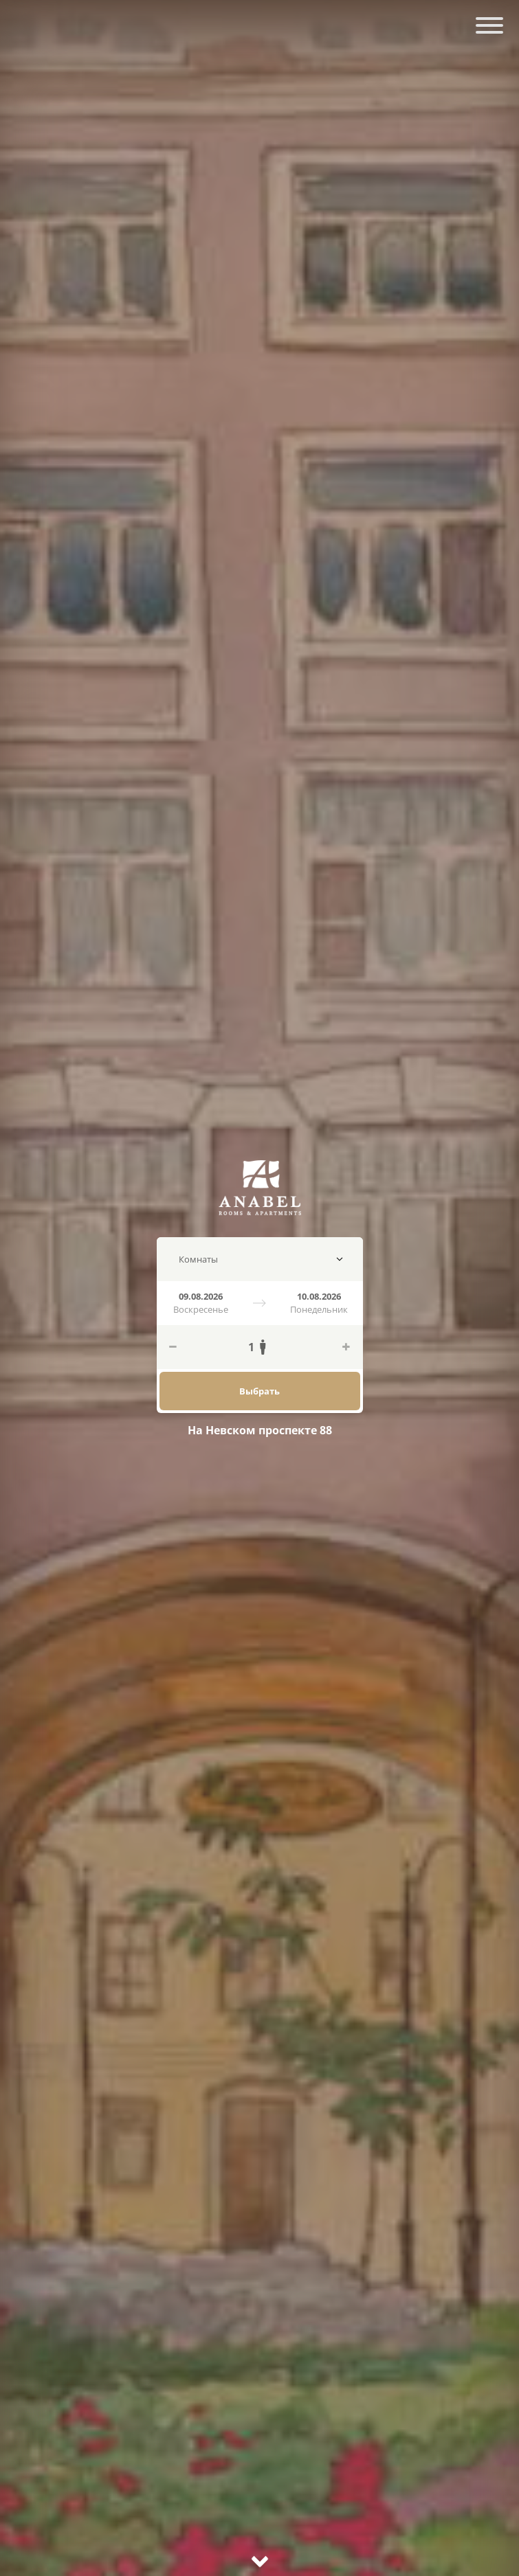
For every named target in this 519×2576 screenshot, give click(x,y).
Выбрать (259, 1391)
